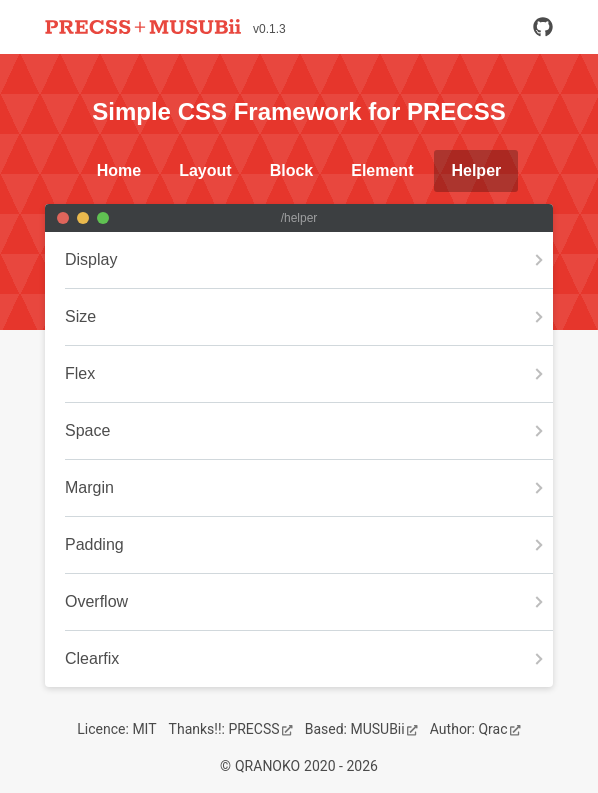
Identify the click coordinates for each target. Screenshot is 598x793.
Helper (476, 170)
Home (119, 170)
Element (382, 170)
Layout (205, 170)
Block (292, 170)
